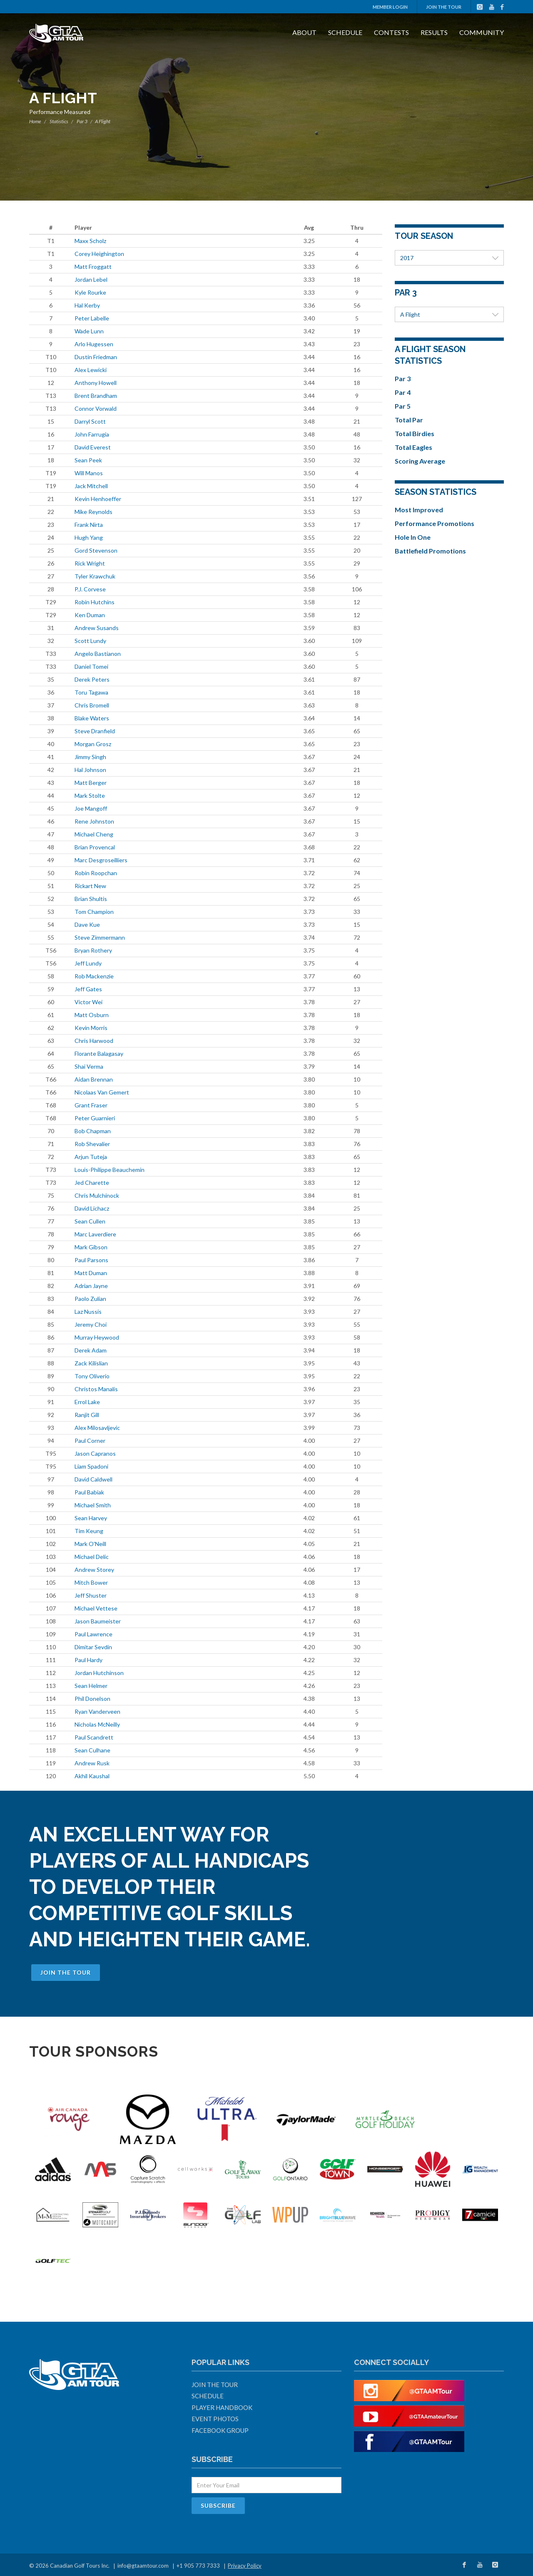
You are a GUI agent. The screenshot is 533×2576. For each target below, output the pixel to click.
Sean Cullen (90, 1221)
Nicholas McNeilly (97, 1724)
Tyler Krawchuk (95, 576)
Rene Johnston (94, 821)
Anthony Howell (96, 382)
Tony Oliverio (92, 1376)
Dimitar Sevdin (93, 1646)
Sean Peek (88, 460)
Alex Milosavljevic (97, 1427)
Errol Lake (87, 1401)
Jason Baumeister (98, 1621)
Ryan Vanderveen (97, 1711)
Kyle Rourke (90, 292)
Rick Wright (90, 563)
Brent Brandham (96, 395)
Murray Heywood (97, 1337)
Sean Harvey (91, 1517)
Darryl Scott (90, 421)
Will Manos (89, 472)
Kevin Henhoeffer (98, 498)
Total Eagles (413, 447)
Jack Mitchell (91, 485)
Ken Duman (90, 614)
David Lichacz (92, 1208)
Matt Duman (91, 1272)
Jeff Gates (88, 989)
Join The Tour (443, 7)
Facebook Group (220, 2430)
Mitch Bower (91, 1582)
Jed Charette (92, 1182)
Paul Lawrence (93, 1634)
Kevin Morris (91, 1027)
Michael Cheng (94, 834)
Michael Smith (93, 1505)
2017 (449, 257)
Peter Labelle (92, 318)
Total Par (409, 420)
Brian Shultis (91, 898)
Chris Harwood (94, 1040)
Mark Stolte (90, 795)
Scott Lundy (90, 640)
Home (35, 121)
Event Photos (215, 2418)
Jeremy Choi (91, 1324)
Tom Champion (94, 911)
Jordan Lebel (91, 279)
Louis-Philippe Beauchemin (109, 1169)
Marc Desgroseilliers (101, 860)
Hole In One (413, 537)
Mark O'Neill (90, 1543)
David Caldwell (93, 1479)
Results (434, 32)
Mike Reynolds (93, 511)
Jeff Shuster (91, 1595)
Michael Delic (92, 1556)
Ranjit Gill (87, 1414)
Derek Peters (92, 679)
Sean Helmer (91, 1685)
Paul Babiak (89, 1492)
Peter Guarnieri (95, 1118)
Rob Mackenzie (94, 976)
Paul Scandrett (94, 1737)
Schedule (345, 32)
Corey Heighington (99, 253)
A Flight (449, 314)
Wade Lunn (89, 331)
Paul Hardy (88, 1659)
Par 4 (403, 392)
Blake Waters (92, 718)
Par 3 (82, 121)
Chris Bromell (92, 705)
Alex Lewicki (91, 369)
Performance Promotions (434, 523)
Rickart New (90, 885)
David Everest (93, 447)
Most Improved (419, 510)
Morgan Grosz (93, 743)
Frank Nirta (89, 524)
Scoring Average (420, 461)
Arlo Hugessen (94, 343)
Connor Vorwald (96, 408)
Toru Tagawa (91, 692)
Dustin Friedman (96, 356)
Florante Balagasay (99, 1053)
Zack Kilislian (91, 1363)
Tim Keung (89, 1530)
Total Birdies (414, 433)
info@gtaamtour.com (143, 2565)
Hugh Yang (89, 537)
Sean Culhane (92, 1750)
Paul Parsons (91, 1259)
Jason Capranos (95, 1453)
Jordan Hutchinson (99, 1672)
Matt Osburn (92, 1014)
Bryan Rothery (93, 950)
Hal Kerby (87, 305)
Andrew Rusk (92, 1763)
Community (481, 32)
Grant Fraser (91, 1105)
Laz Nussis (88, 1311)
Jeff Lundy (88, 963)
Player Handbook (222, 2407)
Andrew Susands (97, 627)
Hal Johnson (90, 769)
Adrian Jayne (91, 1285)
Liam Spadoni (91, 1466)
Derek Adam (91, 1350)
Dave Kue (87, 924)
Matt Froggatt (93, 266)
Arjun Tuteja (91, 1156)
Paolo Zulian (90, 1298)
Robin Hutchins (95, 602)
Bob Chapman (93, 1130)
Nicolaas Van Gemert (102, 1092)
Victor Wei (88, 1001)
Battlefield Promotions (430, 551)
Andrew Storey (94, 1569)
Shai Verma (89, 1066)
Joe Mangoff (91, 808)
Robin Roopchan (96, 872)
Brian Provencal (95, 847)
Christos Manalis (96, 1388)
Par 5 (403, 406)
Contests (391, 32)
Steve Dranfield (95, 731)
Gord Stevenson (96, 550)
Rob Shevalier (92, 1143)
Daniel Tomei (91, 666)
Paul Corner (90, 1440)
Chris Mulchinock (97, 1195)
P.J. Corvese (90, 589)
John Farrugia (92, 434)
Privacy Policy (245, 2565)
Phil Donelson (92, 1698)
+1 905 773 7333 (198, 2565)
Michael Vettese (96, 1608)
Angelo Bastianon (98, 653)
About (304, 32)
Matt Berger (91, 782)
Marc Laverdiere (95, 1234)
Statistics (59, 121)
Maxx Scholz (90, 240)
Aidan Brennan (94, 1079)
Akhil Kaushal (92, 1775)
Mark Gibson (91, 1247)
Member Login (390, 7)
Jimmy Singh (90, 756)
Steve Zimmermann (100, 937)
